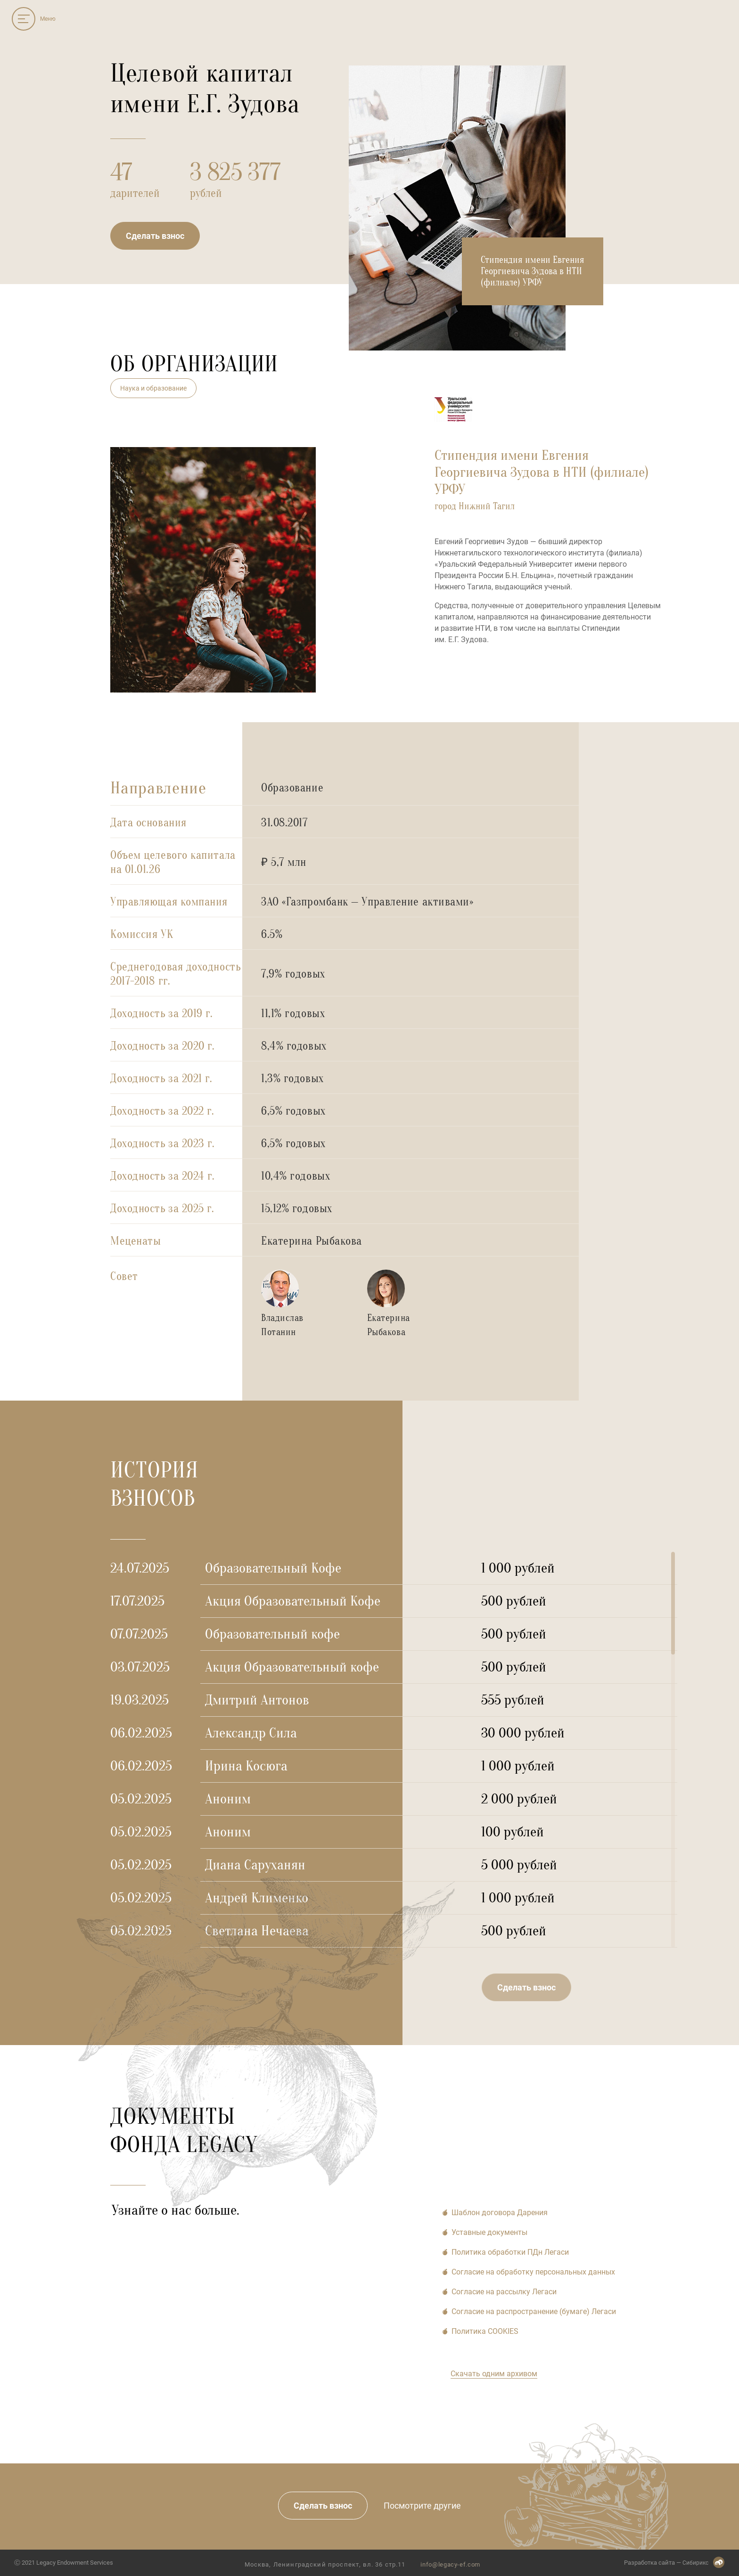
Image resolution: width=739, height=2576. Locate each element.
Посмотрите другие (421, 2506)
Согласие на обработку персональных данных (533, 2271)
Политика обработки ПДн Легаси (510, 2252)
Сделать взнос (155, 236)
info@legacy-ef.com (441, 2563)
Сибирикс (695, 2562)
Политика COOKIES (485, 2331)
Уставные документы (489, 2232)
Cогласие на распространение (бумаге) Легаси (534, 2311)
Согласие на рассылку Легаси (504, 2291)
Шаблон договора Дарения (500, 2212)
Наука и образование (153, 388)
